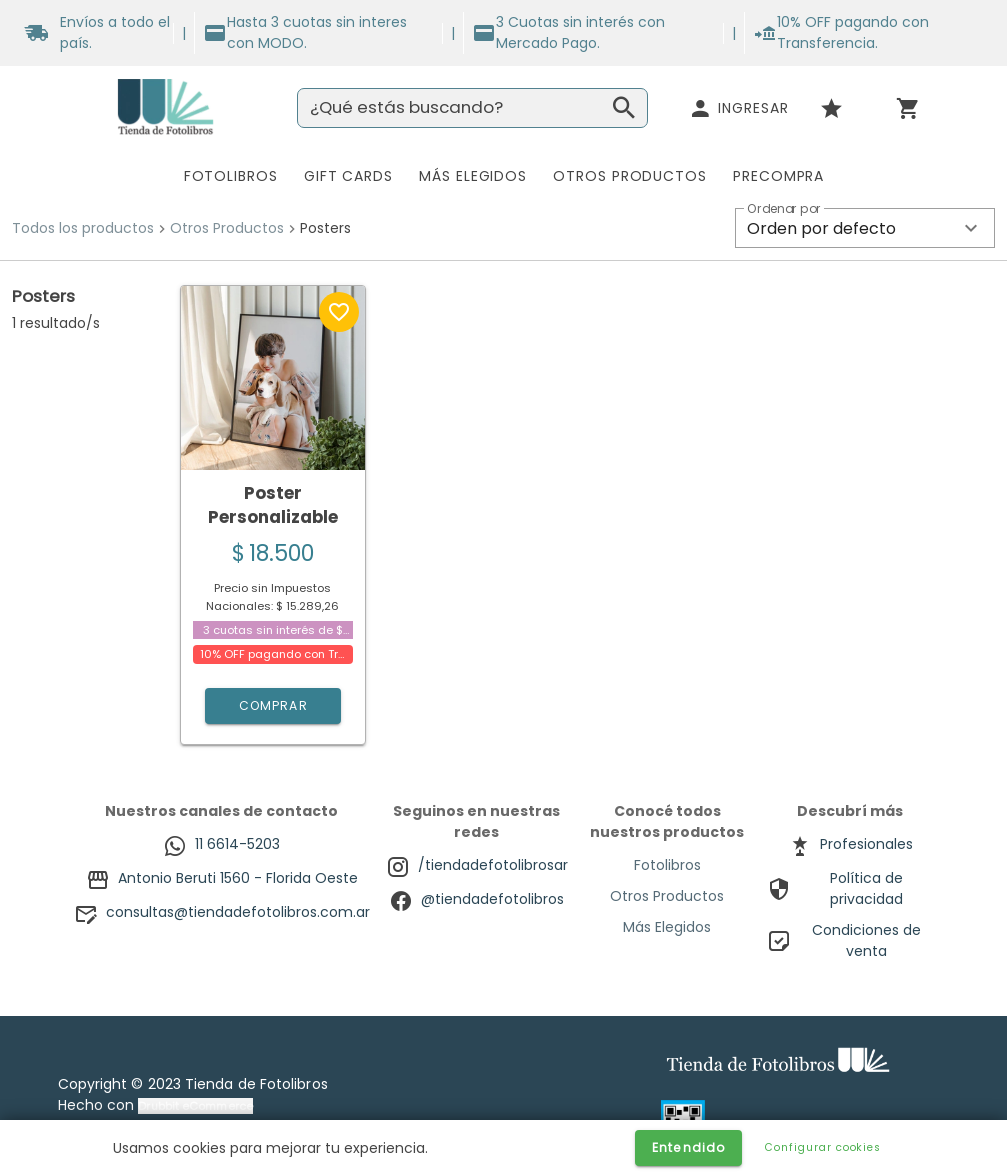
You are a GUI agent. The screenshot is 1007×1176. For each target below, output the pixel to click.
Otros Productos (227, 228)
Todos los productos (83, 228)
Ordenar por (784, 209)
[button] (865, 228)
